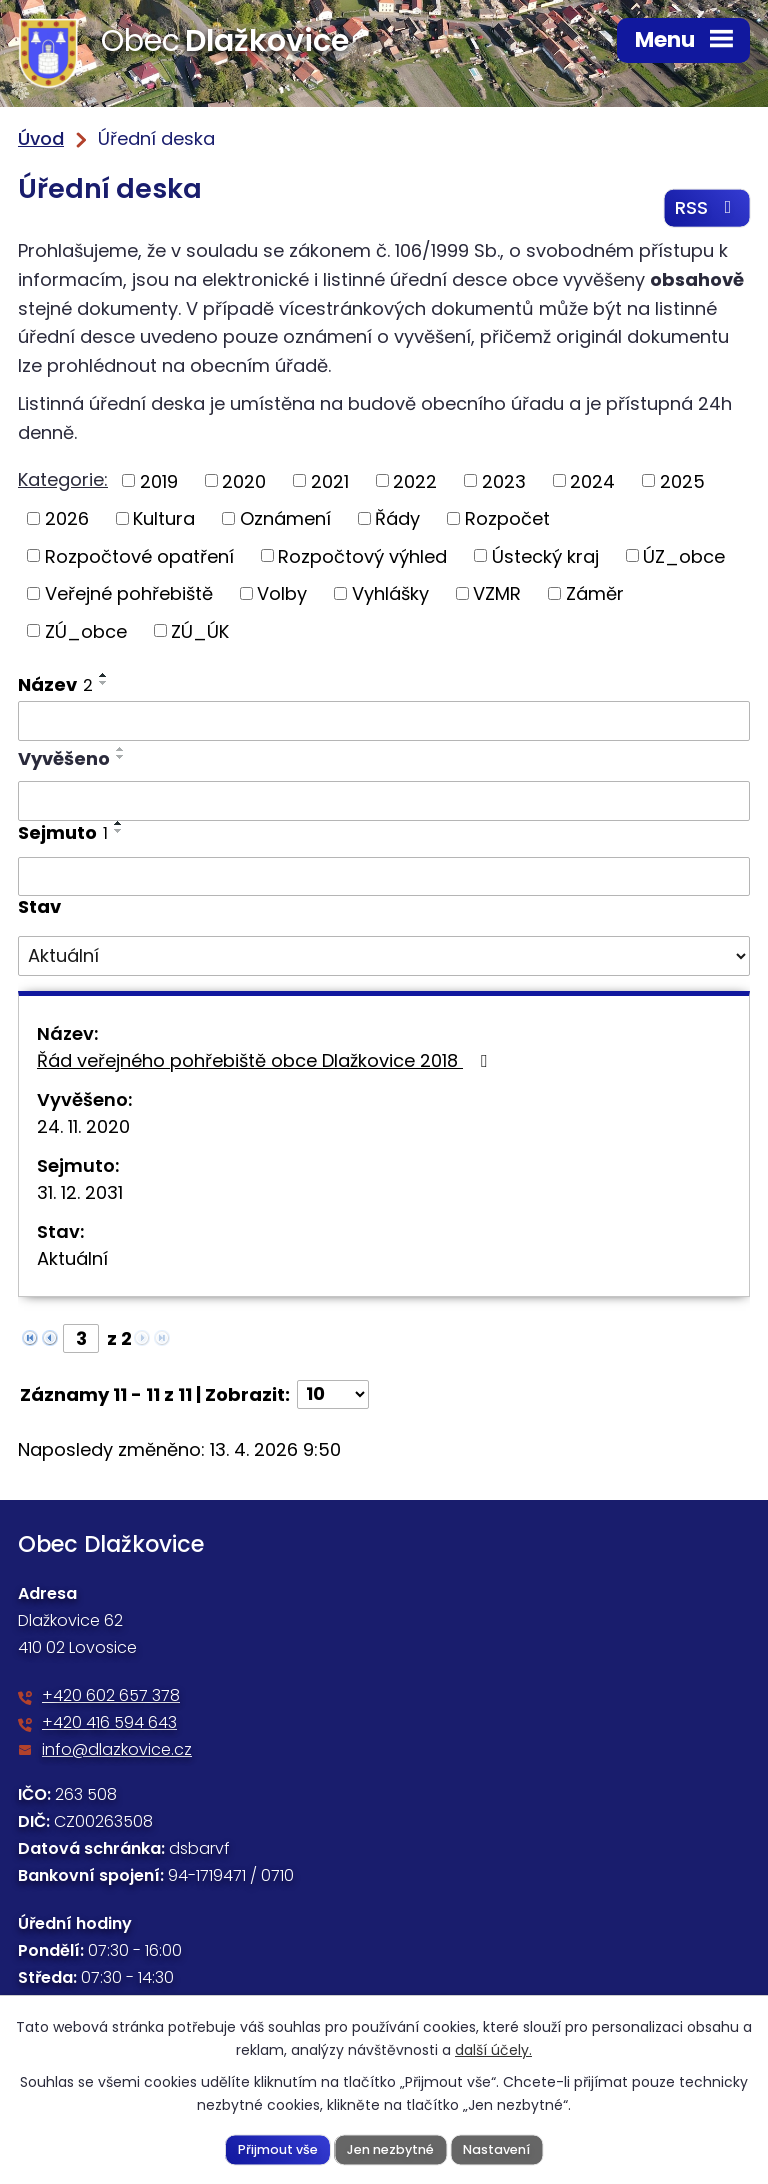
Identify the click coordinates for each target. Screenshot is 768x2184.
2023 (504, 481)
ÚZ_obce (684, 556)
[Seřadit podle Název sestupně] (104, 684)
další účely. (493, 2050)
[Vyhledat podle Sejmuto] (384, 877)
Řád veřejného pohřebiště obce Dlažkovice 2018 (266, 1060)
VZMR (497, 593)
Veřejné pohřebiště (129, 593)
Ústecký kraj (545, 556)
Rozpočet (507, 518)
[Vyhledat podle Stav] (384, 956)
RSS (707, 208)
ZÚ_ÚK (200, 631)
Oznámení (285, 518)
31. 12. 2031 (80, 1192)
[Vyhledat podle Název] (384, 722)
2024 (592, 481)
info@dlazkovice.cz (117, 1750)
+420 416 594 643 (109, 1723)
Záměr (595, 593)
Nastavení (496, 2148)
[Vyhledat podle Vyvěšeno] (384, 801)
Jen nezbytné (390, 2148)
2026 (67, 518)
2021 (330, 481)
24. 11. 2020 (83, 1126)
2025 (682, 481)
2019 (159, 481)
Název (55, 685)
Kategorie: (63, 479)
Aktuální (72, 1258)
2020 (244, 481)
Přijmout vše (278, 2148)
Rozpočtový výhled (362, 556)
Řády (397, 518)
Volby (282, 593)
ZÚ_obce (86, 631)
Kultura (164, 518)
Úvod (41, 138)
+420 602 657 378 (111, 1696)
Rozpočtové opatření (139, 556)
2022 (415, 481)
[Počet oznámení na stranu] (333, 1394)
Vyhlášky (390, 593)
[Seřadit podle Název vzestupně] (104, 676)
